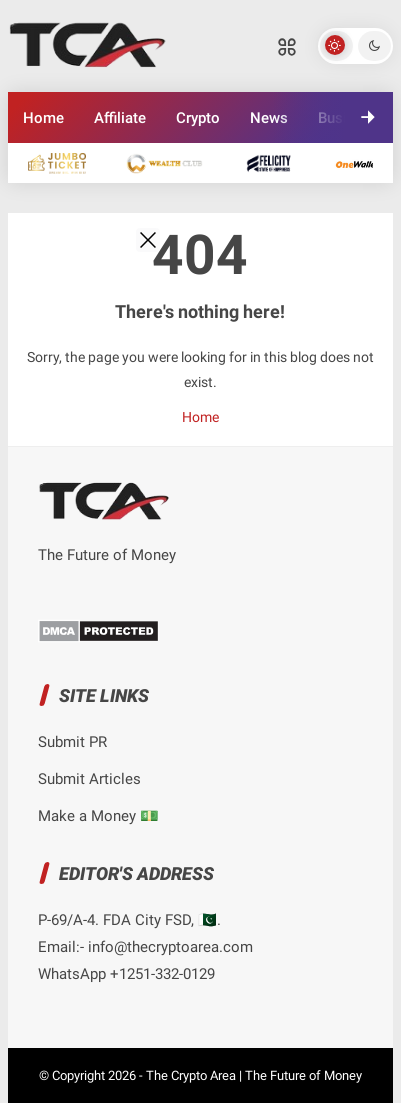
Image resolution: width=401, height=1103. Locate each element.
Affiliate (120, 118)
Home (43, 118)
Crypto (198, 118)
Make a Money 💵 (98, 816)
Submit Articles (89, 779)
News (269, 118)
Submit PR (72, 742)
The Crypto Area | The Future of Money (254, 1075)
